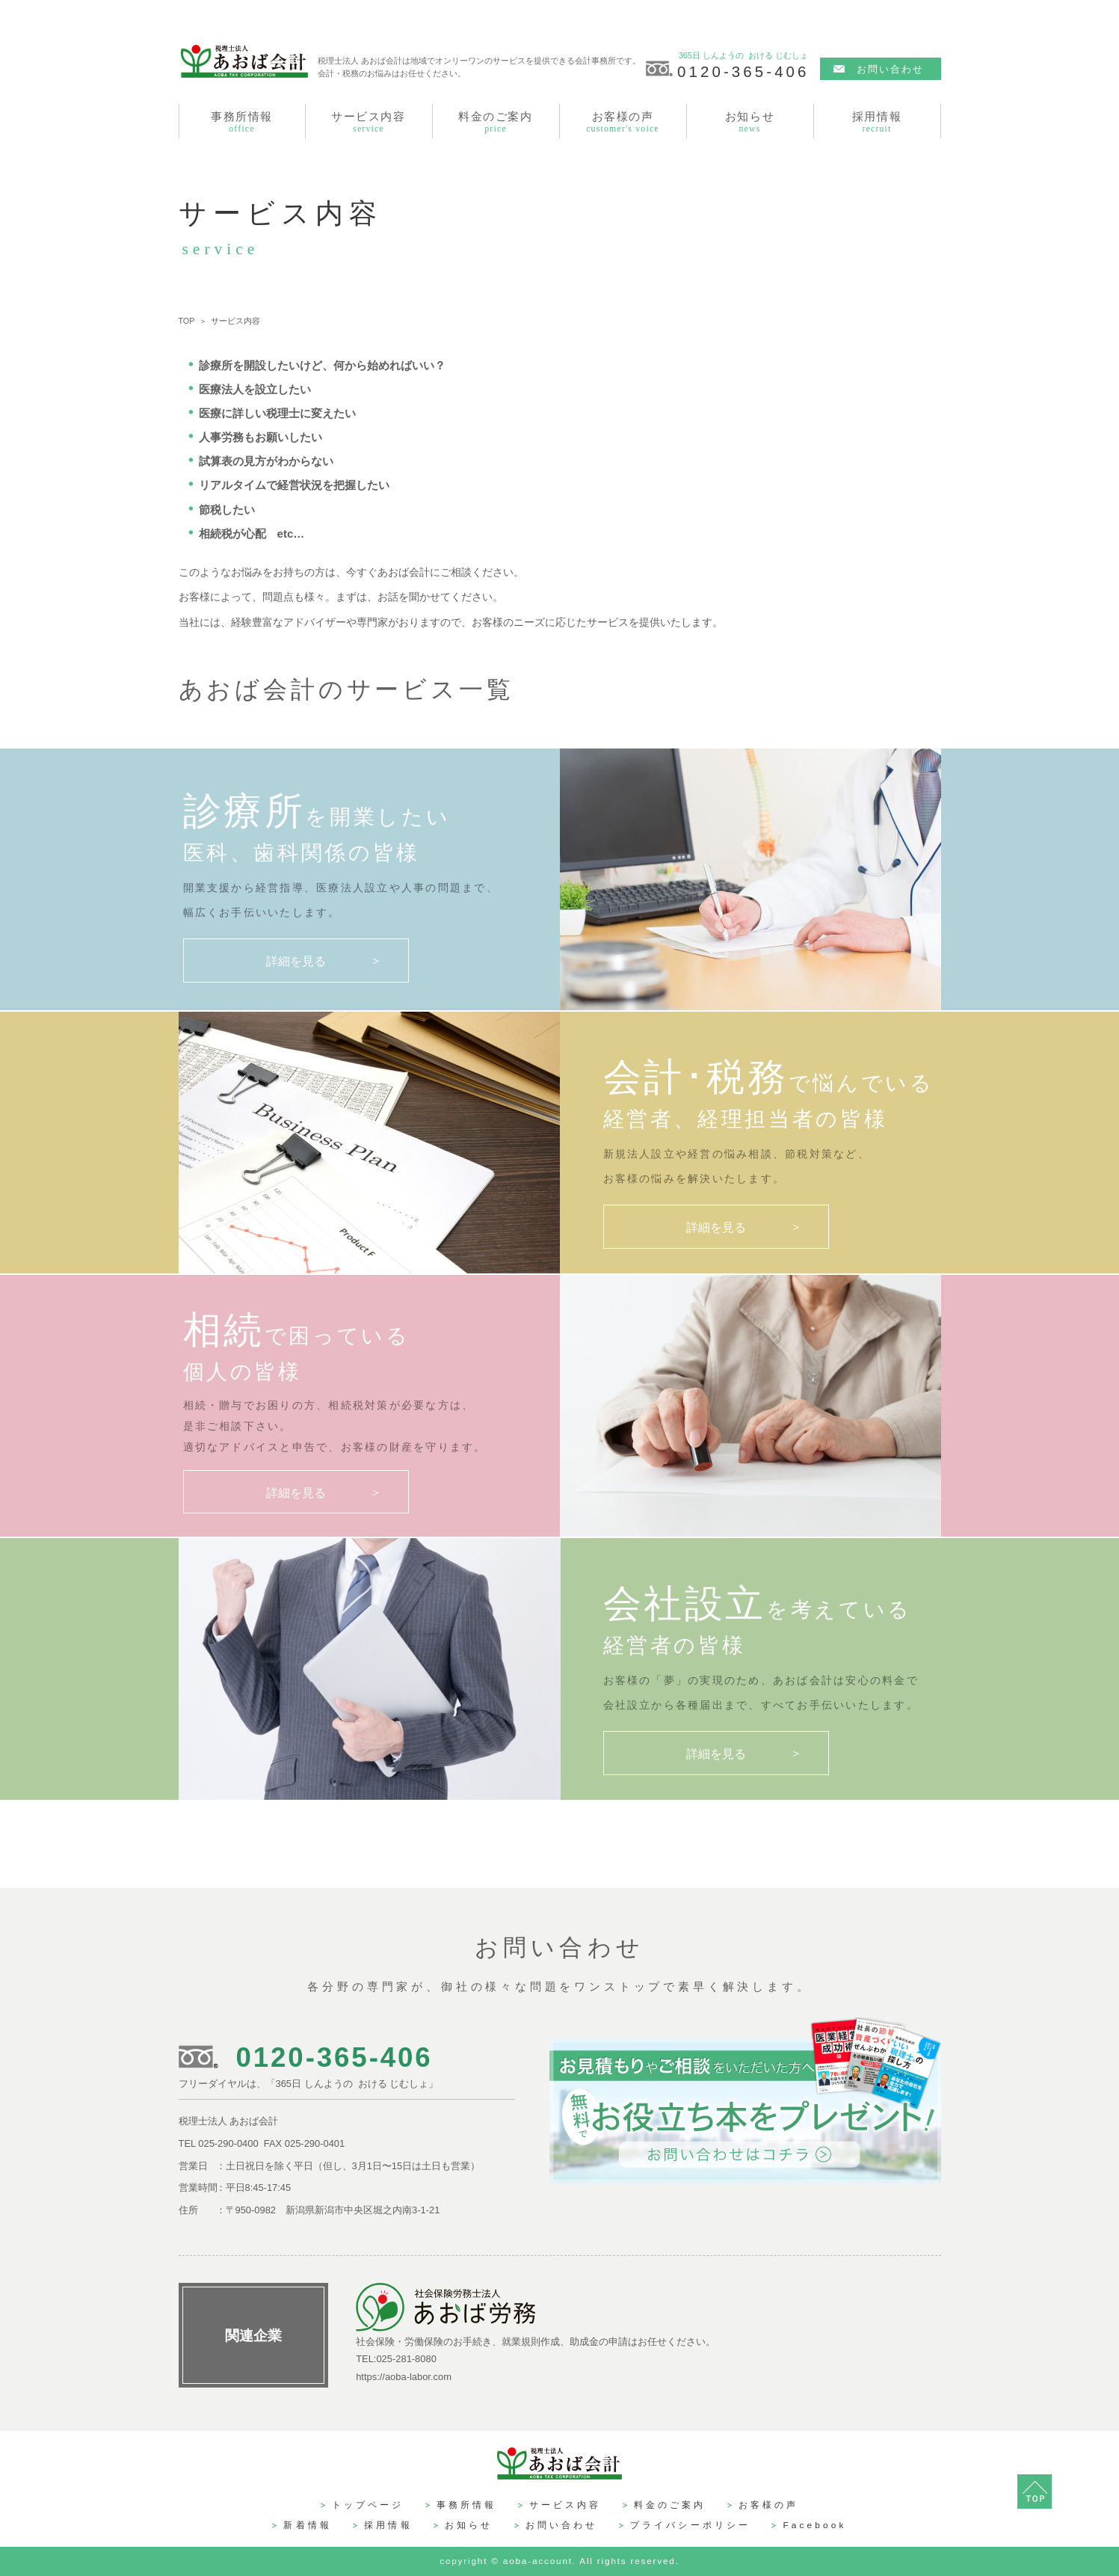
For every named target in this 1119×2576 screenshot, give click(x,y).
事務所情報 (467, 2505)
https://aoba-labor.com (403, 2376)
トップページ (368, 2505)
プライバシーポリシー (690, 2525)
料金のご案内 (670, 2505)
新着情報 (307, 2525)
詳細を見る (296, 961)
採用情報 (388, 2525)
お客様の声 (769, 2505)
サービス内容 (565, 2505)
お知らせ (469, 2525)
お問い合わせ (891, 69)
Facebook (814, 2525)
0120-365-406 (743, 71)
